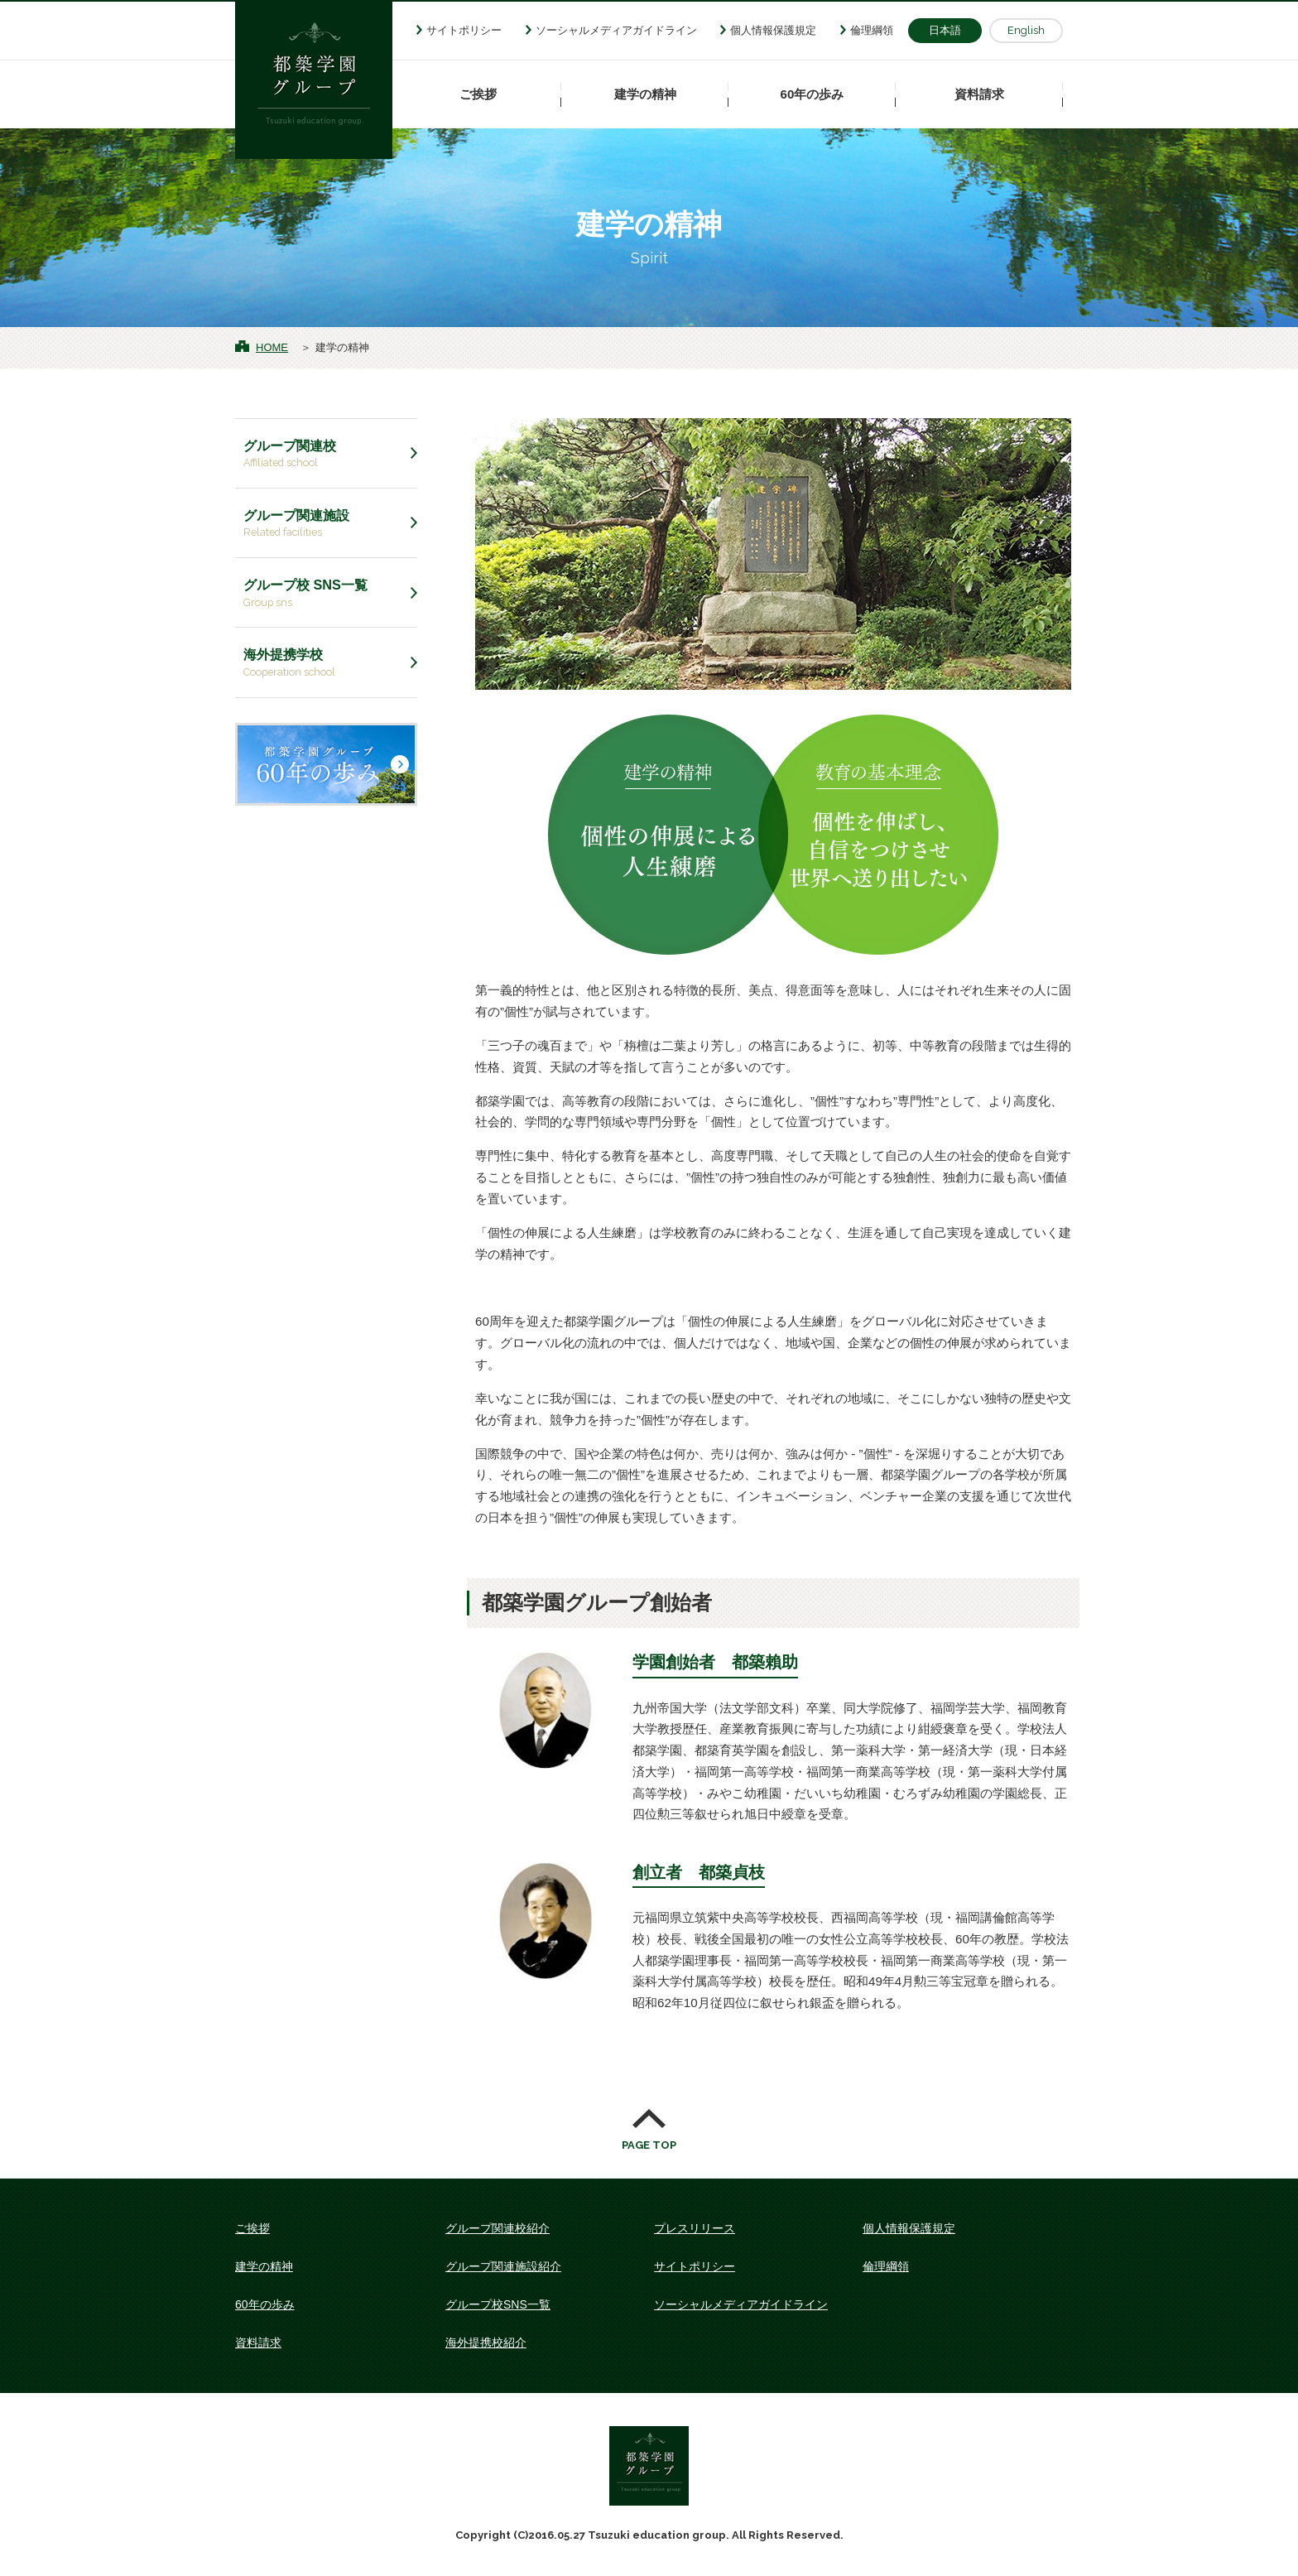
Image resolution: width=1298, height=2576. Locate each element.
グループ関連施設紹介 (503, 2266)
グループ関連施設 (326, 524)
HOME (272, 347)
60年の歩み (812, 94)
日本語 (945, 30)
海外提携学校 (326, 663)
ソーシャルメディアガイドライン (616, 30)
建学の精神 (645, 94)
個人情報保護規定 (773, 30)
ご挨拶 (478, 94)
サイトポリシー (464, 30)
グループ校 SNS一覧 (326, 593)
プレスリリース (694, 2228)
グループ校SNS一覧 (497, 2304)
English (1026, 30)
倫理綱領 (871, 30)
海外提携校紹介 (485, 2342)
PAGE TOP (649, 2145)
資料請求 (979, 94)
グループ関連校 (326, 454)
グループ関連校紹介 (497, 2228)
